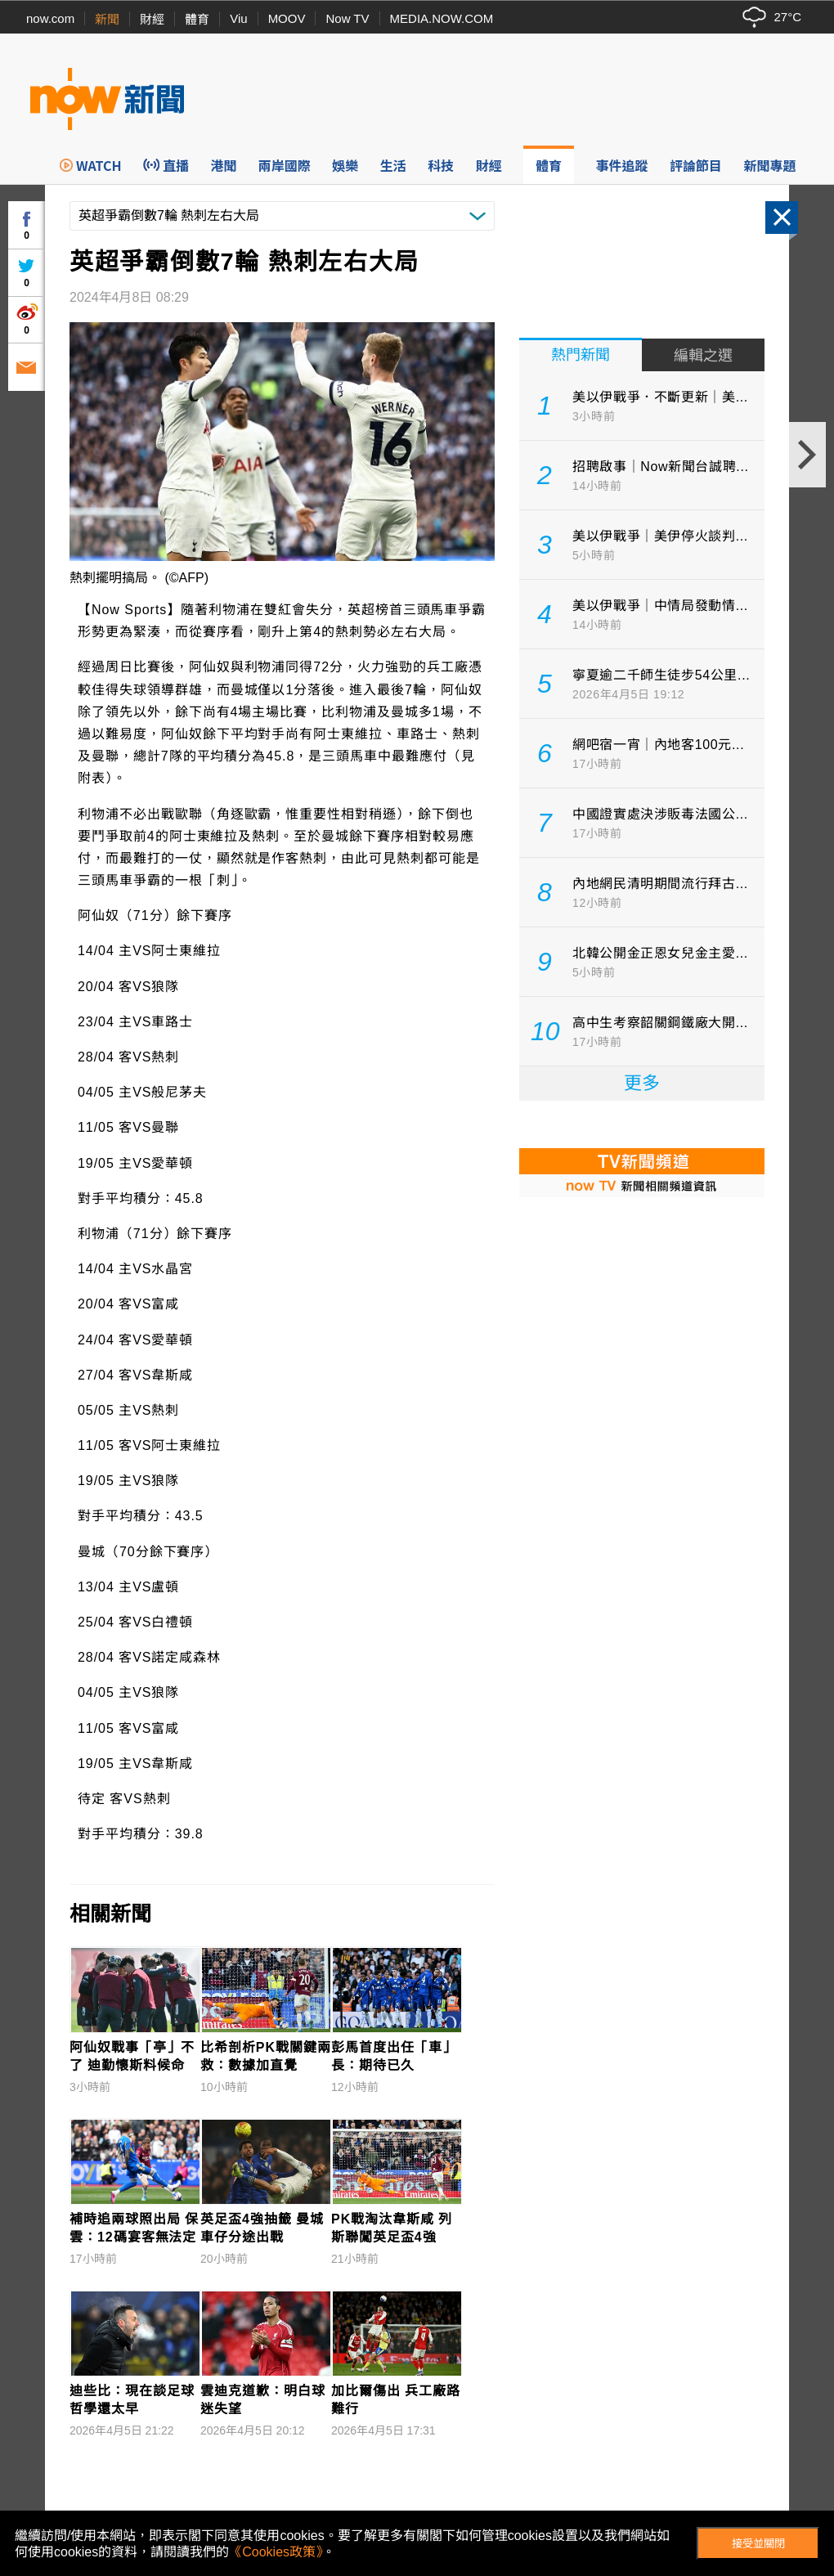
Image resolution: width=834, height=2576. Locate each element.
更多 (642, 1083)
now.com (50, 18)
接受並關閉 (758, 2544)
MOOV (287, 18)
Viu (238, 18)
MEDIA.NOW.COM (442, 18)
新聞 (107, 19)
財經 (152, 19)
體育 (197, 19)
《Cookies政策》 (275, 2552)
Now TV (347, 18)
